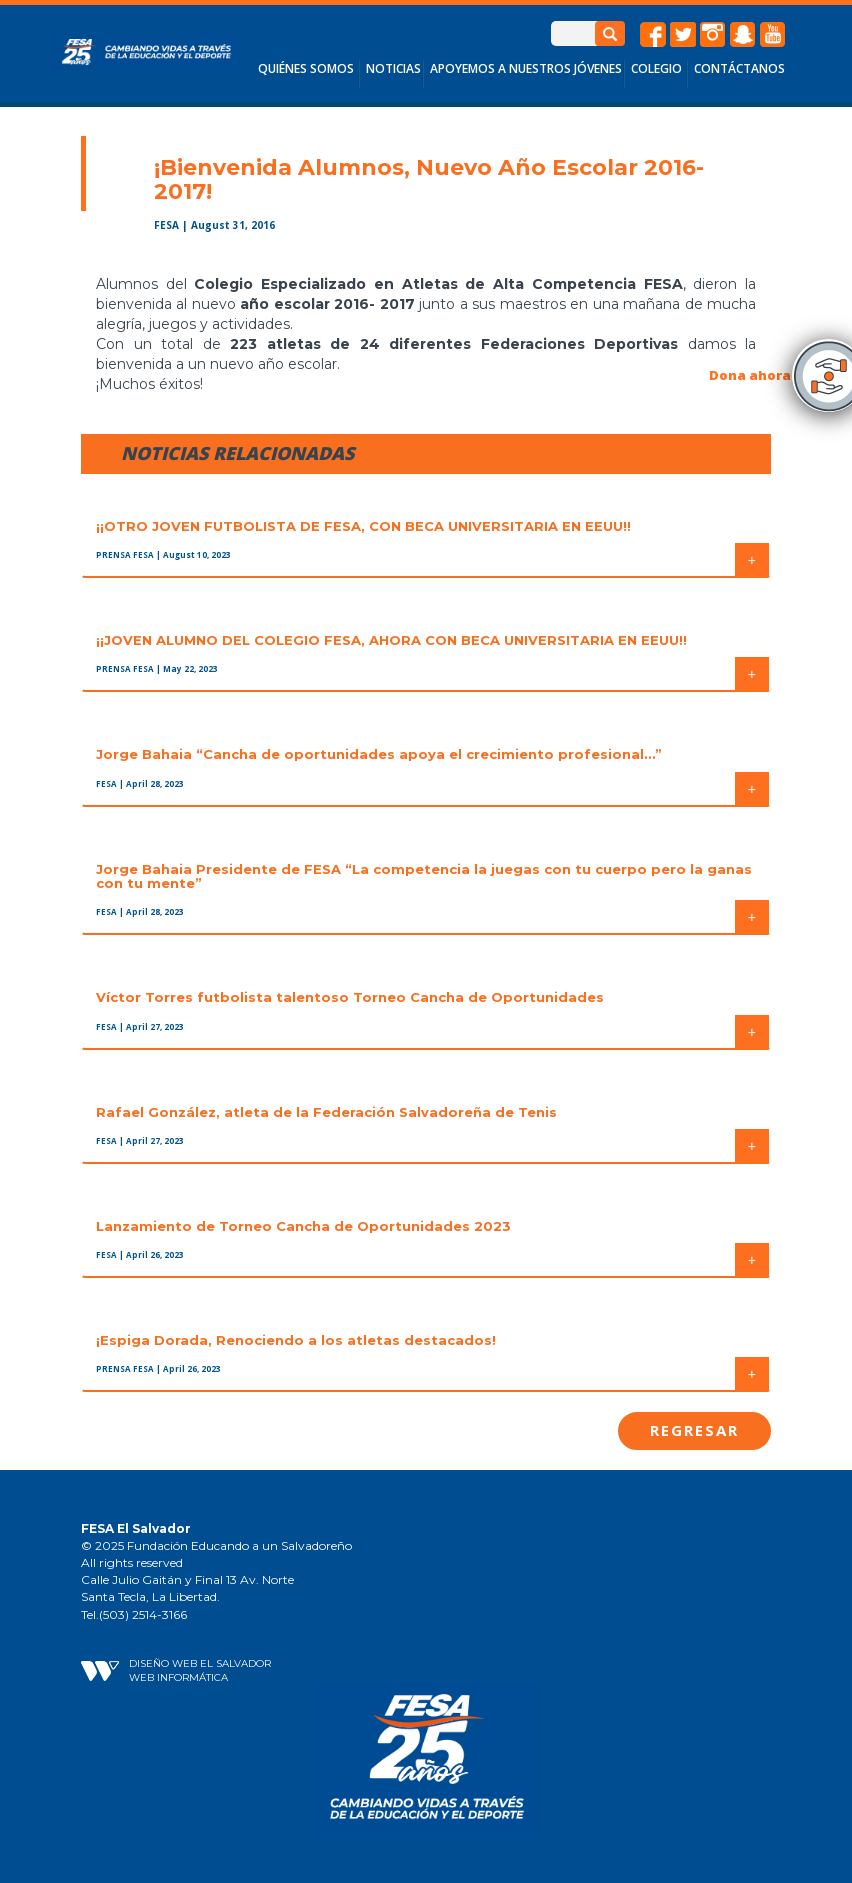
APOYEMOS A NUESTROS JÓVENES (526, 68)
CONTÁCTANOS (739, 68)
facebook (653, 35)
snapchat (743, 35)
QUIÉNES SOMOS (306, 68)
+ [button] (752, 560)
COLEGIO (656, 68)
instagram (713, 35)
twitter (683, 35)
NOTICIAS (393, 68)
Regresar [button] (694, 1430)
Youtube (773, 35)
